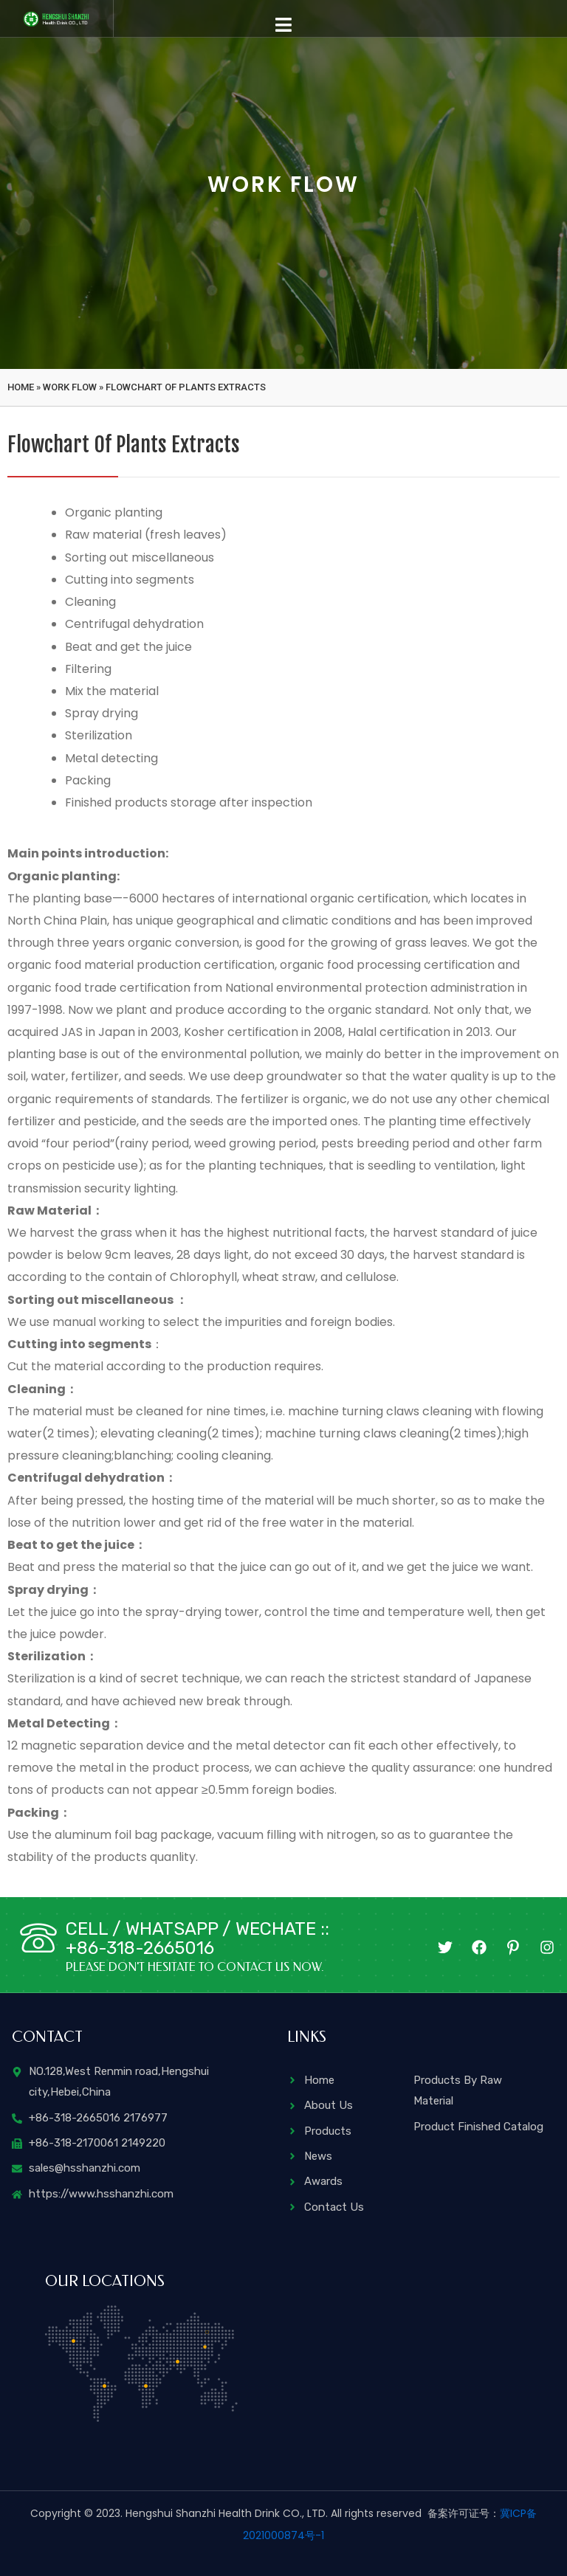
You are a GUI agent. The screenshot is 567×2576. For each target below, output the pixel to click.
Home (20, 387)
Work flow (70, 387)
